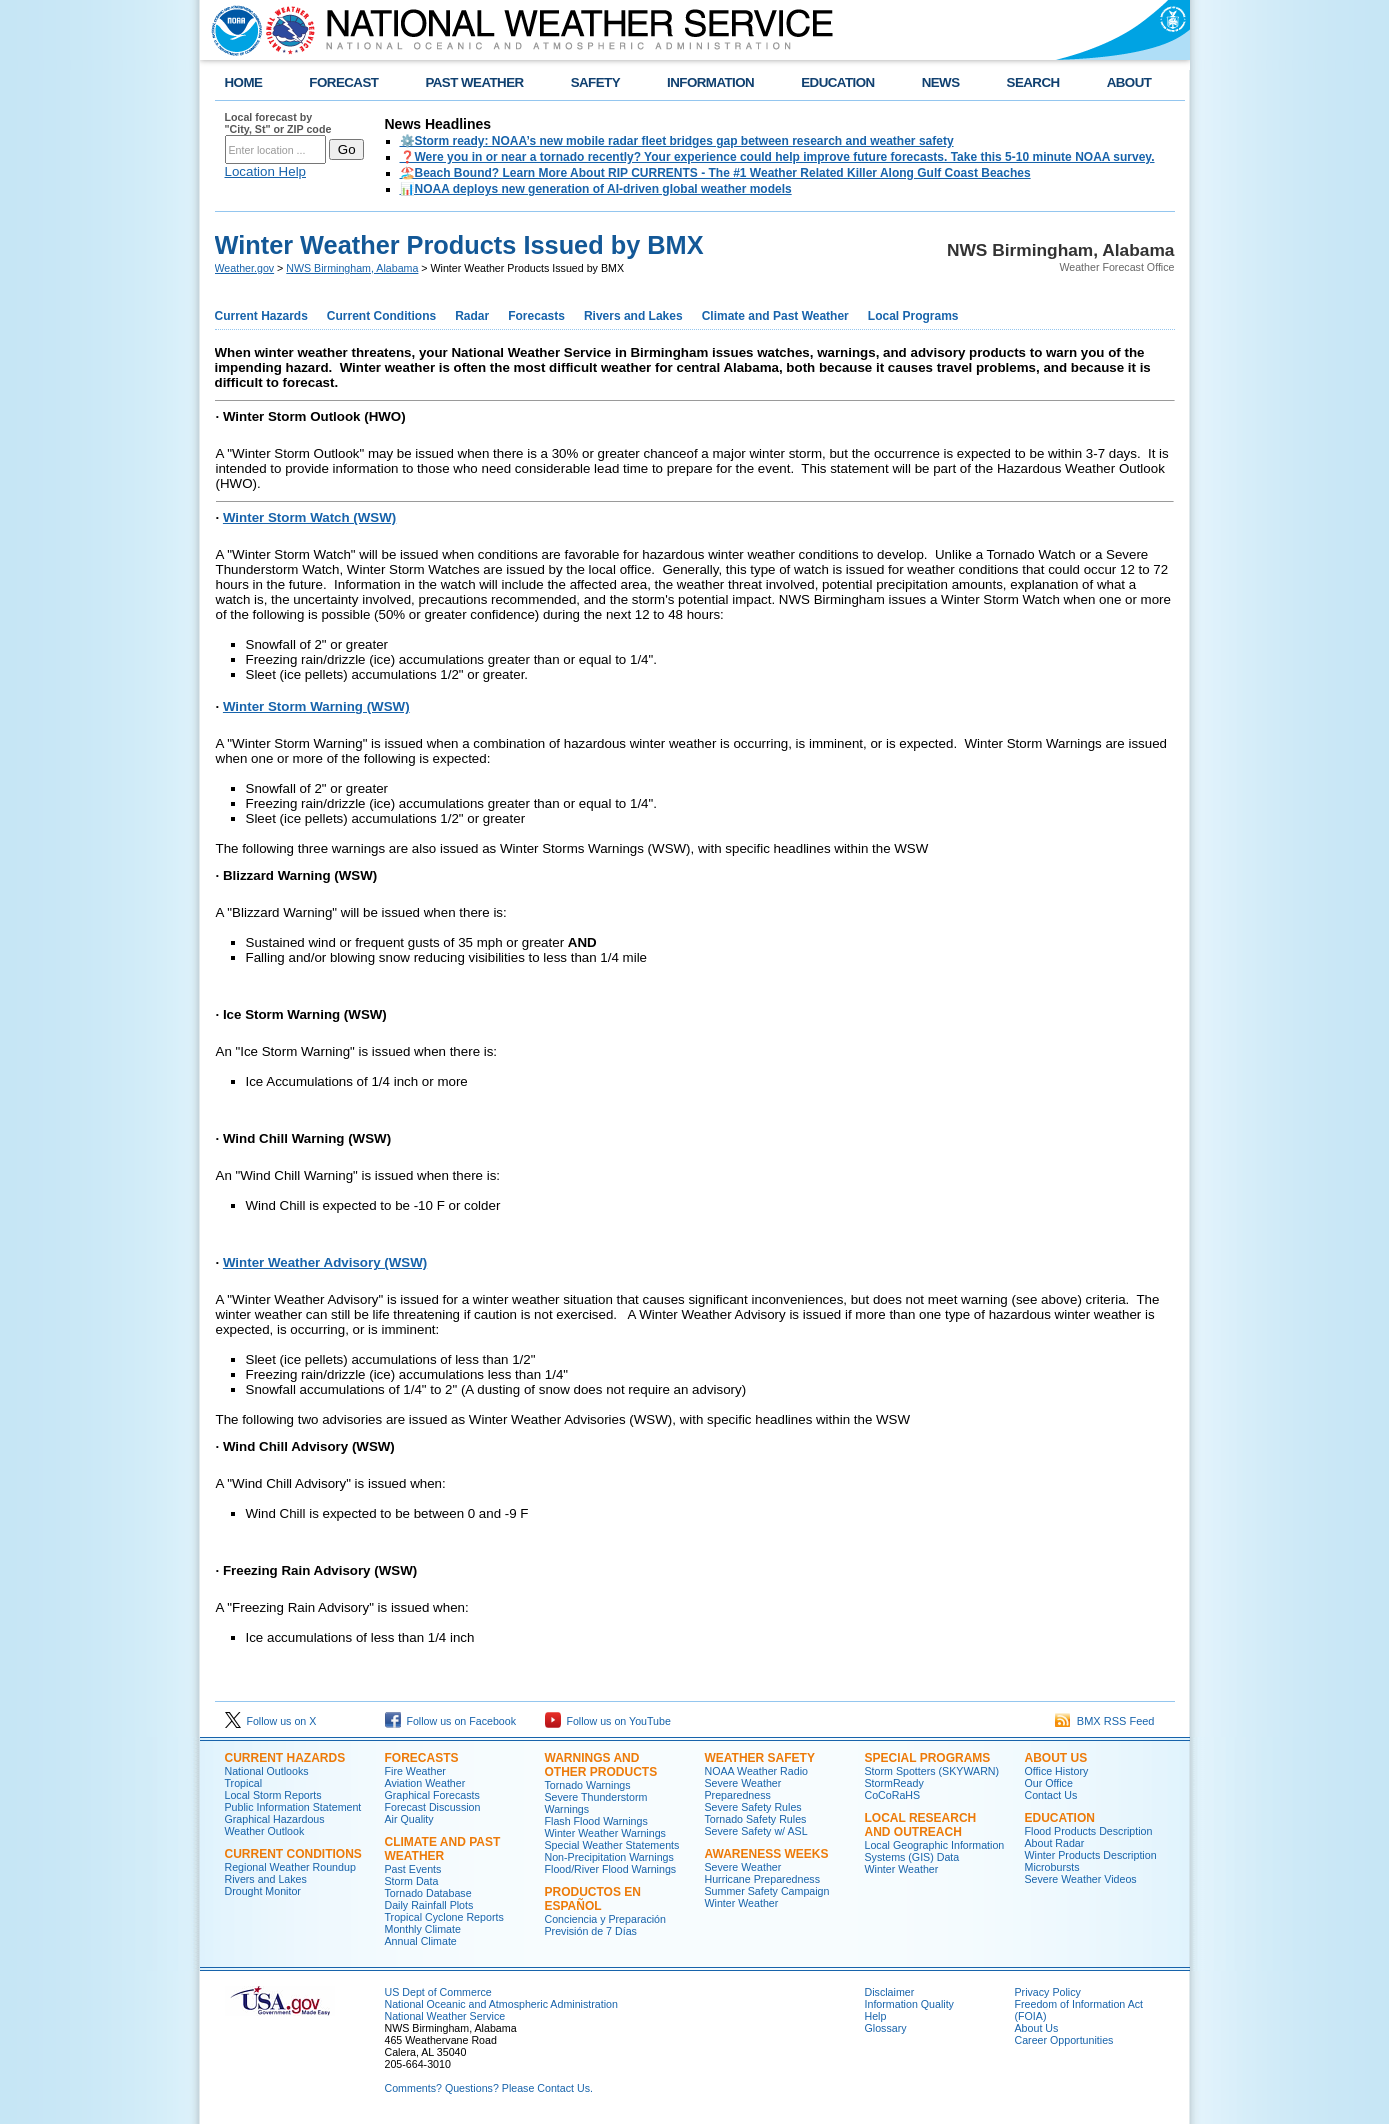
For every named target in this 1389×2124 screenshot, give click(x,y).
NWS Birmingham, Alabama (352, 268)
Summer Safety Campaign (767, 1891)
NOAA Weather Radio (756, 1771)
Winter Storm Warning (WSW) (316, 706)
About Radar (1055, 1843)
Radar (472, 316)
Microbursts (1052, 1867)
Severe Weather (743, 1867)
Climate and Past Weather (775, 316)
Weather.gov (245, 268)
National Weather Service (445, 2016)
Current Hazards (261, 316)
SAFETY (595, 82)
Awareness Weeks (767, 1854)
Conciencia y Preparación (605, 1919)
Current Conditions (381, 316)
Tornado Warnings (588, 1785)
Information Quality (909, 2004)
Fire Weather (415, 1771)
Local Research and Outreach (921, 1825)
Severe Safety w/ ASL (756, 1831)
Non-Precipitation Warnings (609, 1857)
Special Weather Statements (612, 1845)
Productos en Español (593, 1899)
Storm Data (412, 1881)
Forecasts (536, 316)
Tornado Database (428, 1893)
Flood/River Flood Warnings (611, 1869)
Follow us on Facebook (451, 1721)
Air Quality (409, 1819)
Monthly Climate (423, 1929)
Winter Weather (742, 1903)
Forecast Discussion (433, 1807)
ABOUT (1129, 82)
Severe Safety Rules (753, 1807)
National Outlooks (267, 1771)
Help (876, 2016)
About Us (1056, 1758)
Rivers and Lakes (633, 316)
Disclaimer (890, 1992)
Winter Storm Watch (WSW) (309, 517)
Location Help (266, 171)
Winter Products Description (1091, 1855)
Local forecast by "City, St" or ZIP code (278, 123)
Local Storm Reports (273, 1795)
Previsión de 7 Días (591, 1931)
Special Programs (928, 1758)
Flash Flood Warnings (596, 1821)
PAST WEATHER (474, 82)
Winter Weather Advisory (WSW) (325, 1262)
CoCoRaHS (893, 1795)
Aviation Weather (425, 1783)
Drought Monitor (263, 1891)
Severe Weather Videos (1081, 1879)
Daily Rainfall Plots (429, 1905)
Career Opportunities (1064, 2040)
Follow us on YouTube (608, 1721)
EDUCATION (837, 82)
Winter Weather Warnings (605, 1833)
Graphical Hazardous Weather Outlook (275, 1825)
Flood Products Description (1089, 1831)
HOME (244, 82)
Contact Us (1051, 1795)
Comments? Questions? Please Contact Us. (489, 2088)
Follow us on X (271, 1721)
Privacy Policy (1048, 1992)
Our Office (1049, 1783)
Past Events (413, 1869)
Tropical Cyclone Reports (444, 1917)
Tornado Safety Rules (756, 1819)
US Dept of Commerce (438, 1992)
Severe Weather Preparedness (743, 1789)
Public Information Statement (293, 1807)
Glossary (886, 2028)
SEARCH (1033, 82)
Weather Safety (760, 1758)
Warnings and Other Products (601, 1765)
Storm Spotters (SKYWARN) (932, 1771)
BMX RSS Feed (1105, 1721)
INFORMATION (710, 82)
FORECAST (343, 82)
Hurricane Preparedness (763, 1879)
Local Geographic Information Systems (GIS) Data (935, 1851)
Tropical (244, 1783)
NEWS (941, 82)
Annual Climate (421, 1941)
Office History (1057, 1771)
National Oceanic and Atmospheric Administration (501, 2004)
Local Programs (913, 316)
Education (1060, 1818)
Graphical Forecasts (432, 1795)
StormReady (894, 1783)
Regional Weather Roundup (290, 1867)
